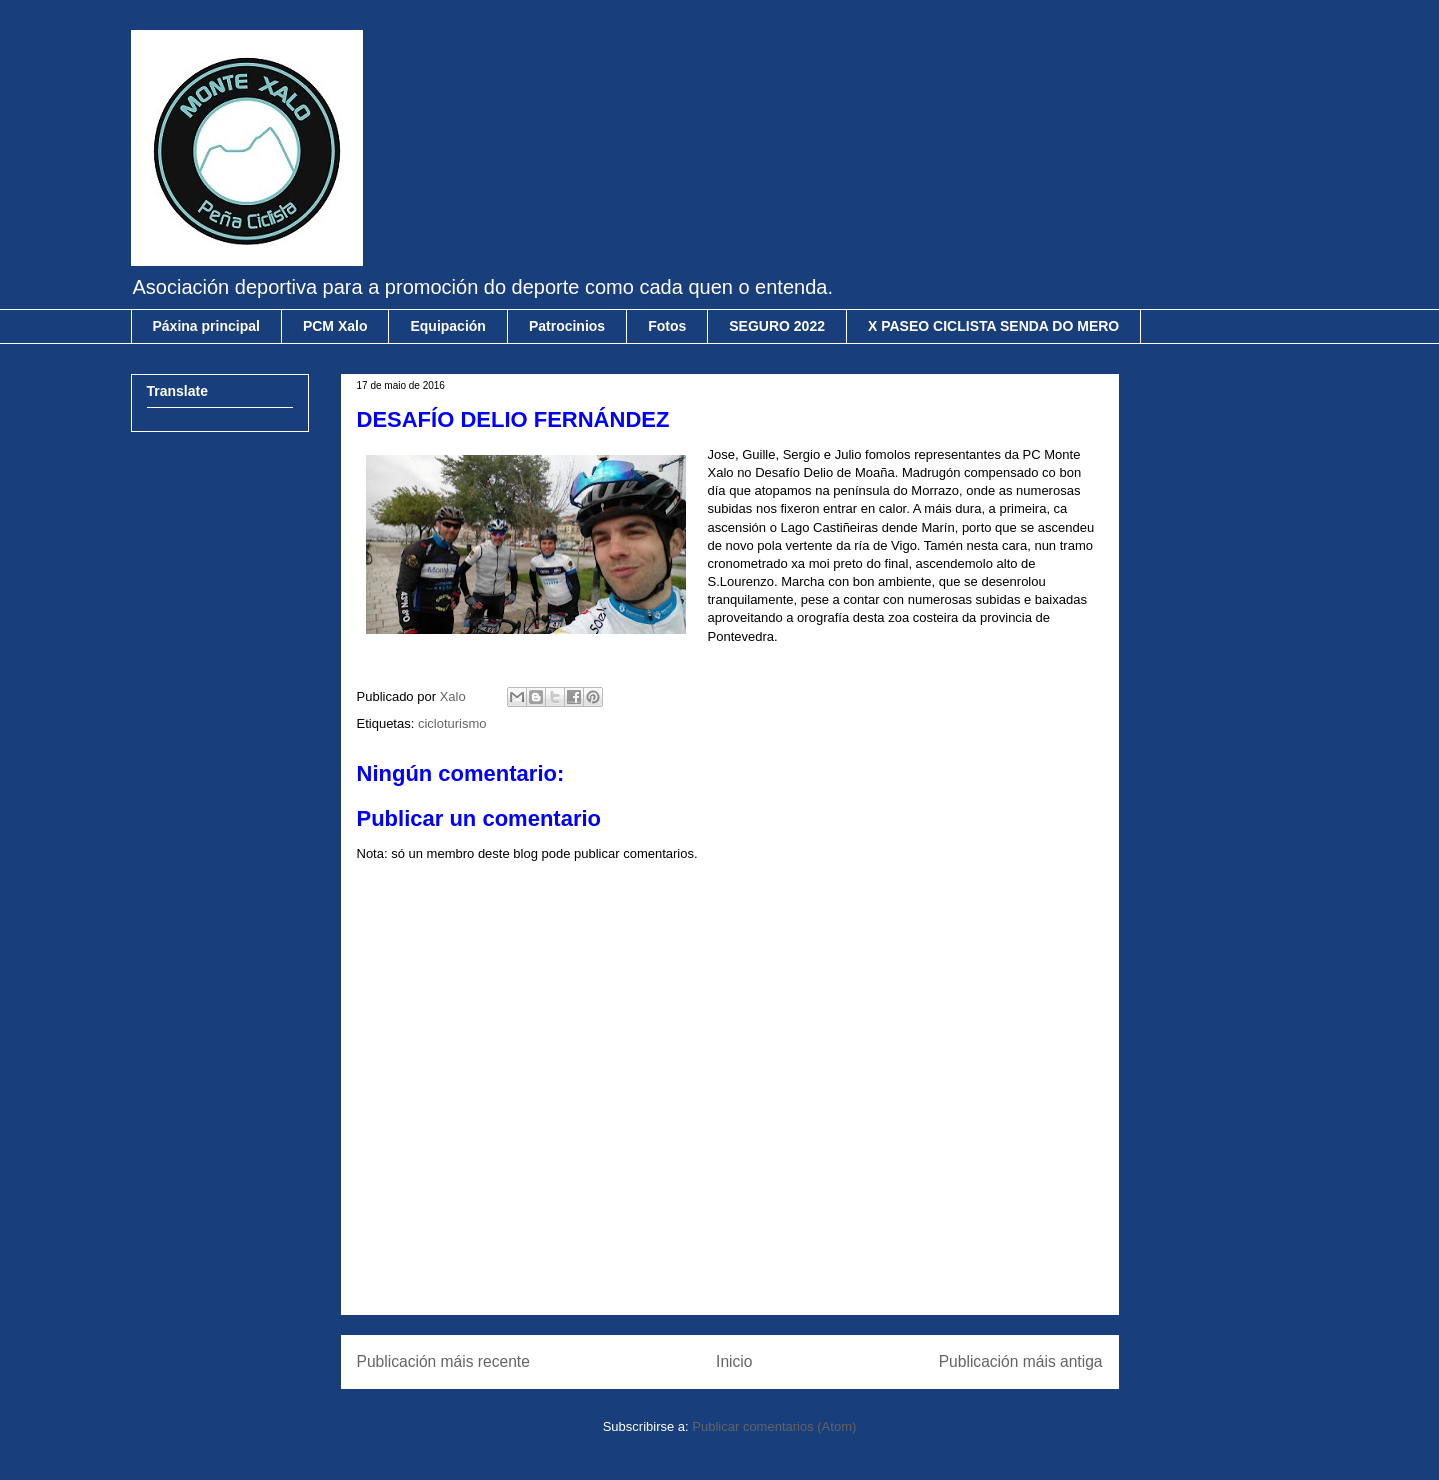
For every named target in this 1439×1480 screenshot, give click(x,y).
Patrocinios (567, 326)
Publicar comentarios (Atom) (774, 1426)
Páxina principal (206, 326)
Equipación (447, 326)
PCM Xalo (335, 326)
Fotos (667, 326)
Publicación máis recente (443, 1361)
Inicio (734, 1361)
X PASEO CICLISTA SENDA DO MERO (993, 326)
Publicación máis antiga (1021, 1361)
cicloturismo (452, 723)
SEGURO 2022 (777, 326)
